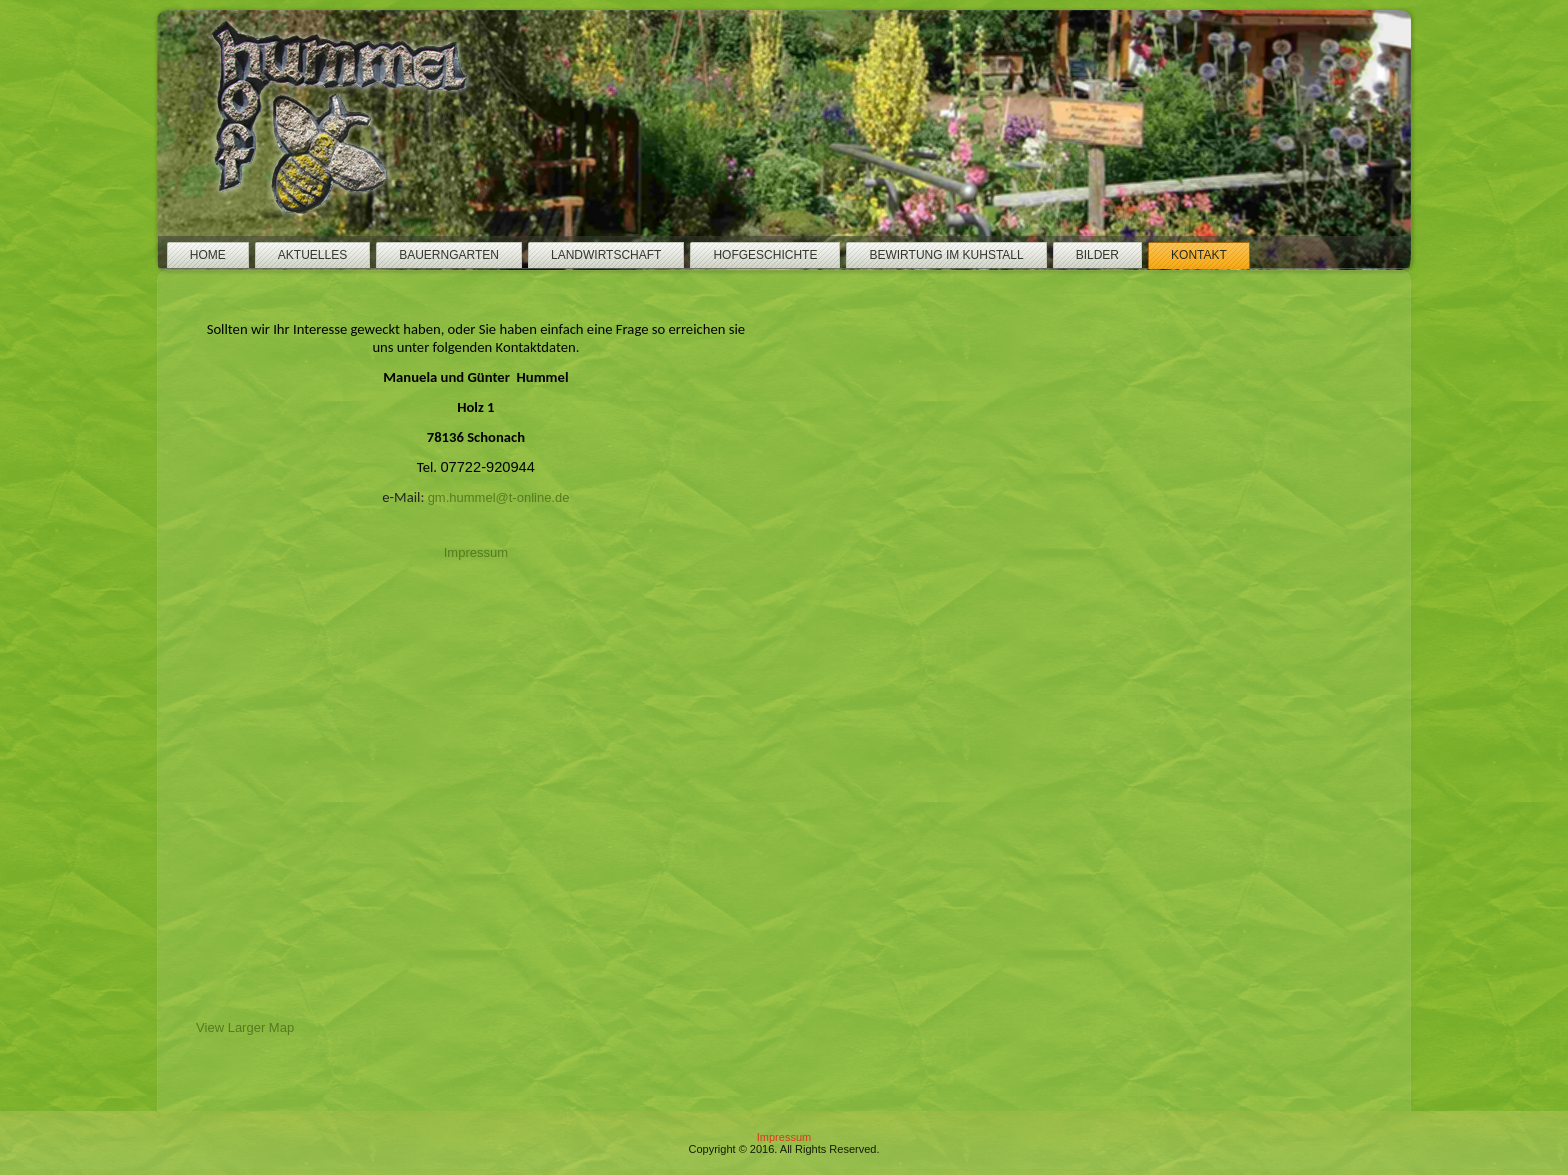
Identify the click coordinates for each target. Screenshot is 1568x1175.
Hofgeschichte (765, 255)
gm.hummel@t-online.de (499, 497)
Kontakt (1199, 255)
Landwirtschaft (606, 255)
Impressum (476, 552)
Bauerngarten (449, 255)
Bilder (1097, 255)
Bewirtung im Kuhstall (946, 255)
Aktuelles (312, 255)
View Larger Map (245, 1032)
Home (208, 255)
